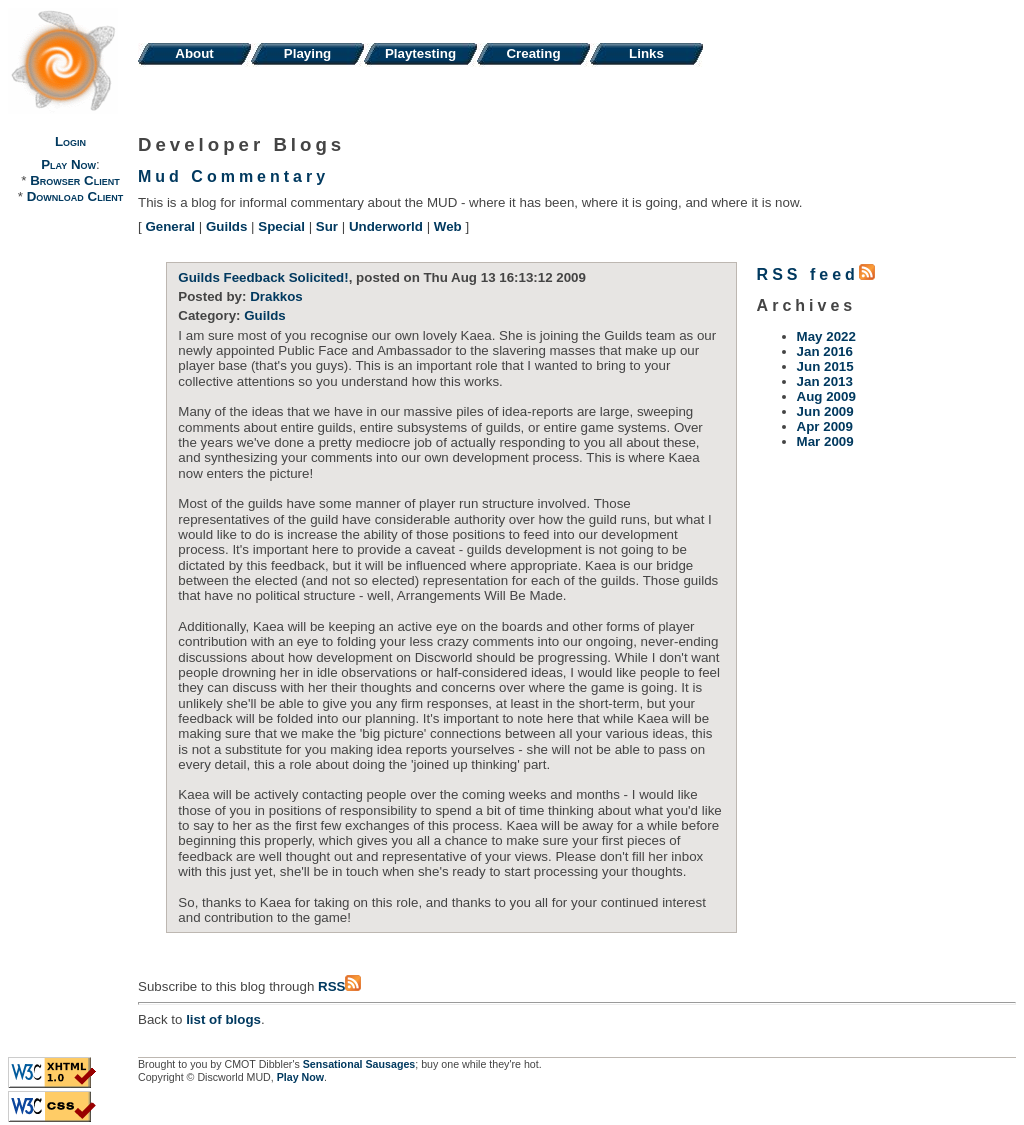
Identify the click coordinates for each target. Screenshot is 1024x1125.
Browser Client (74, 180)
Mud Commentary (233, 176)
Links (646, 53)
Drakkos (276, 296)
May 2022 (826, 336)
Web (448, 226)
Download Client (75, 196)
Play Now (68, 164)
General (170, 226)
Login (70, 141)
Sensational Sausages (359, 1064)
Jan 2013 (825, 381)
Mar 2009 (825, 441)
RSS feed (816, 274)
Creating (533, 53)
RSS (339, 986)
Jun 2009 (825, 411)
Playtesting (420, 53)
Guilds (226, 226)
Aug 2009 (826, 396)
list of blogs (223, 1019)
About (194, 53)
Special (281, 226)
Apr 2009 (825, 426)
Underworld (386, 226)
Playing (307, 53)
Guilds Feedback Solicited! (263, 277)
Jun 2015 (825, 366)
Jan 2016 (825, 351)
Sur (327, 226)
